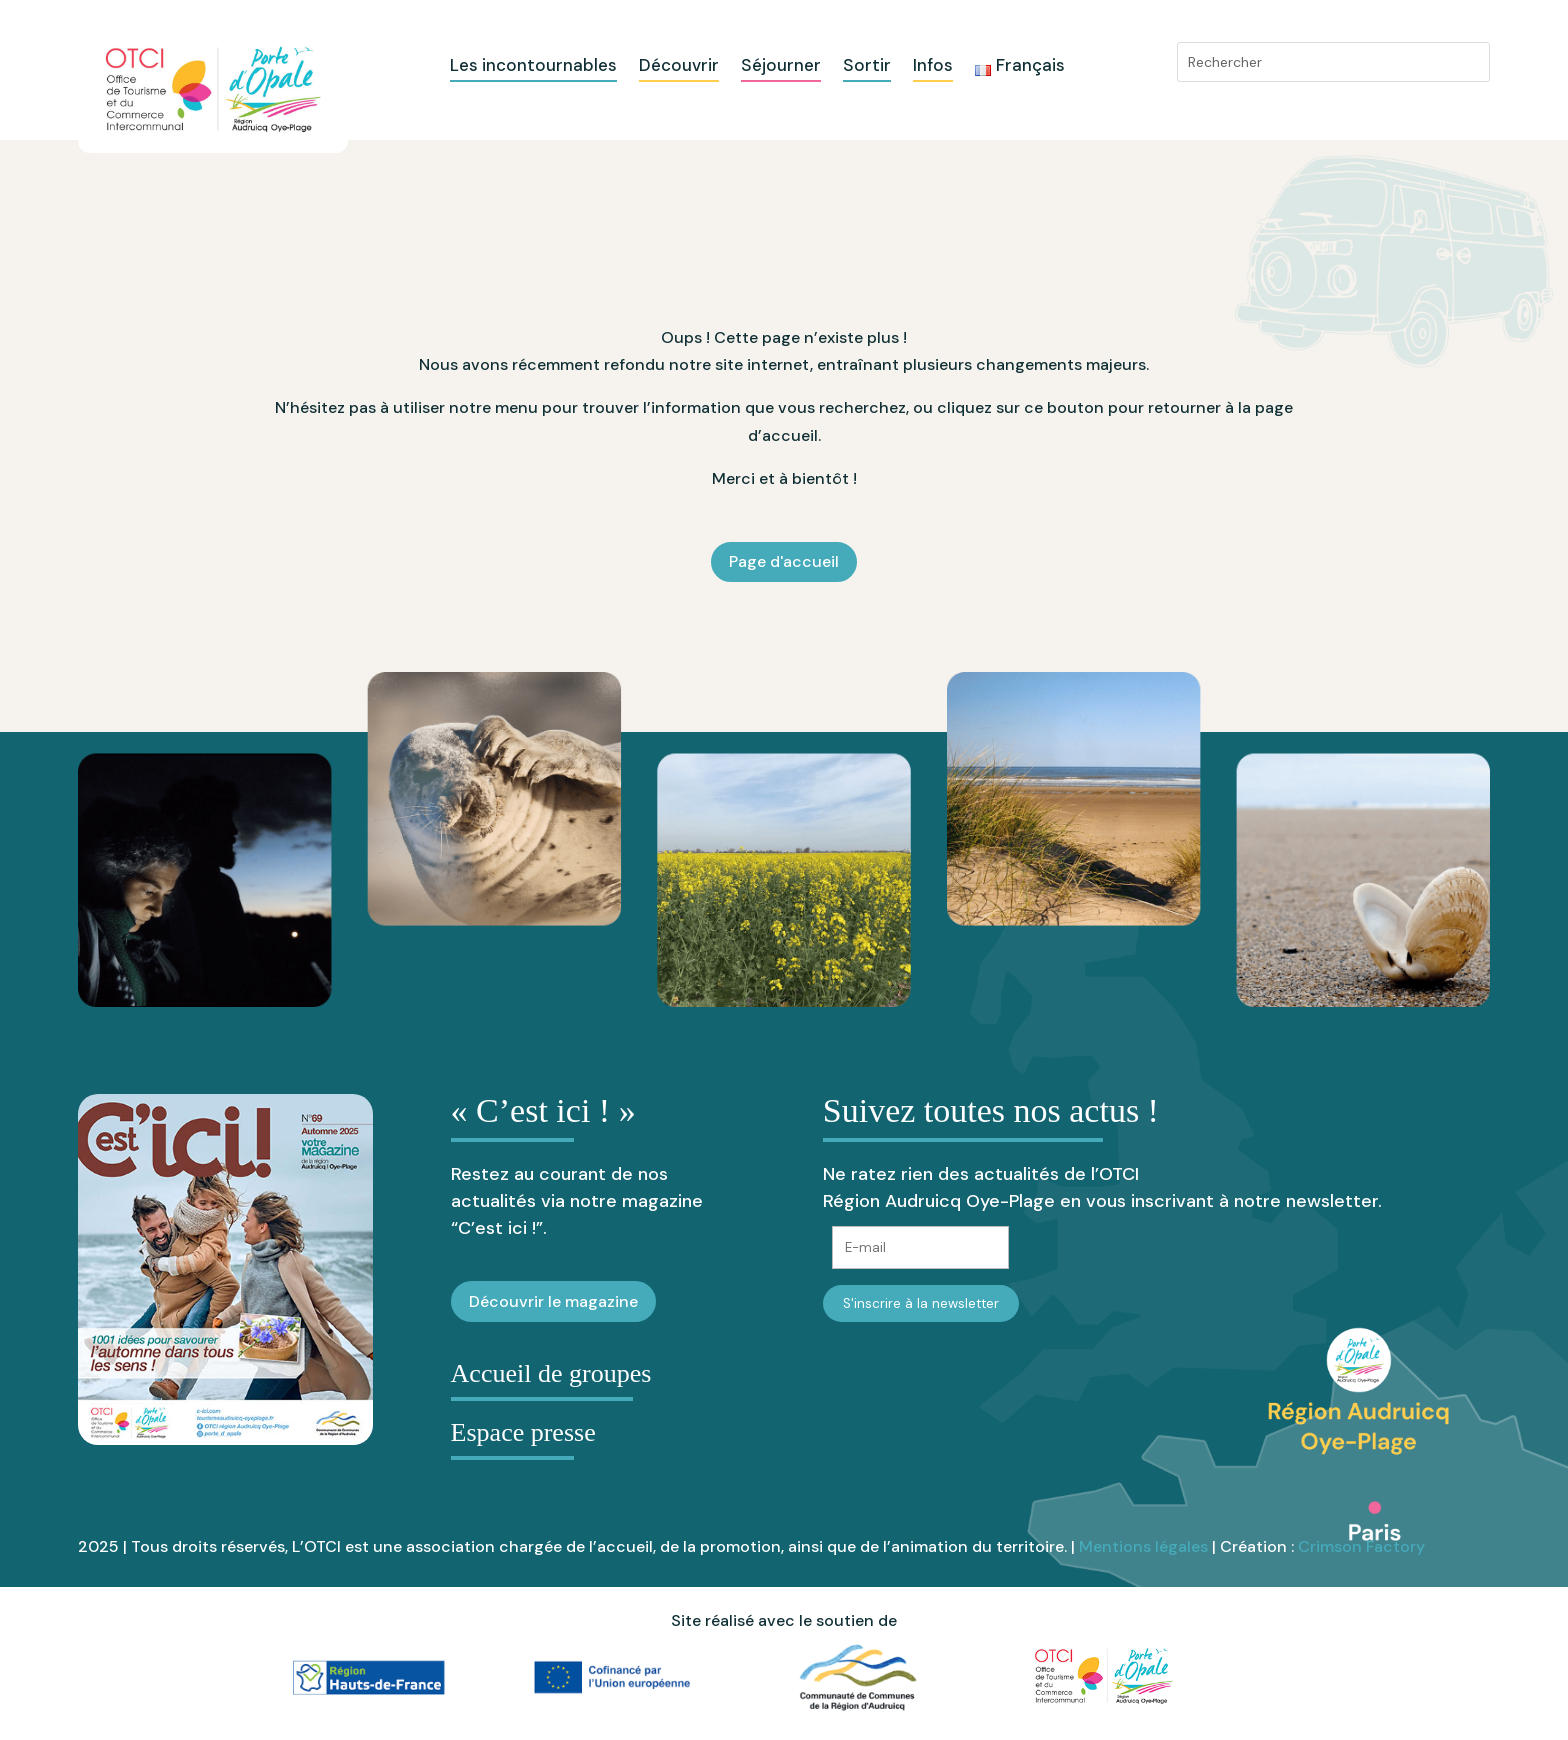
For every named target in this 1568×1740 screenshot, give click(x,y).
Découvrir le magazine (553, 1301)
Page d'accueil (784, 561)
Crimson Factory (1361, 1546)
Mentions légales (1143, 1546)
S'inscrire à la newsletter (921, 1303)
